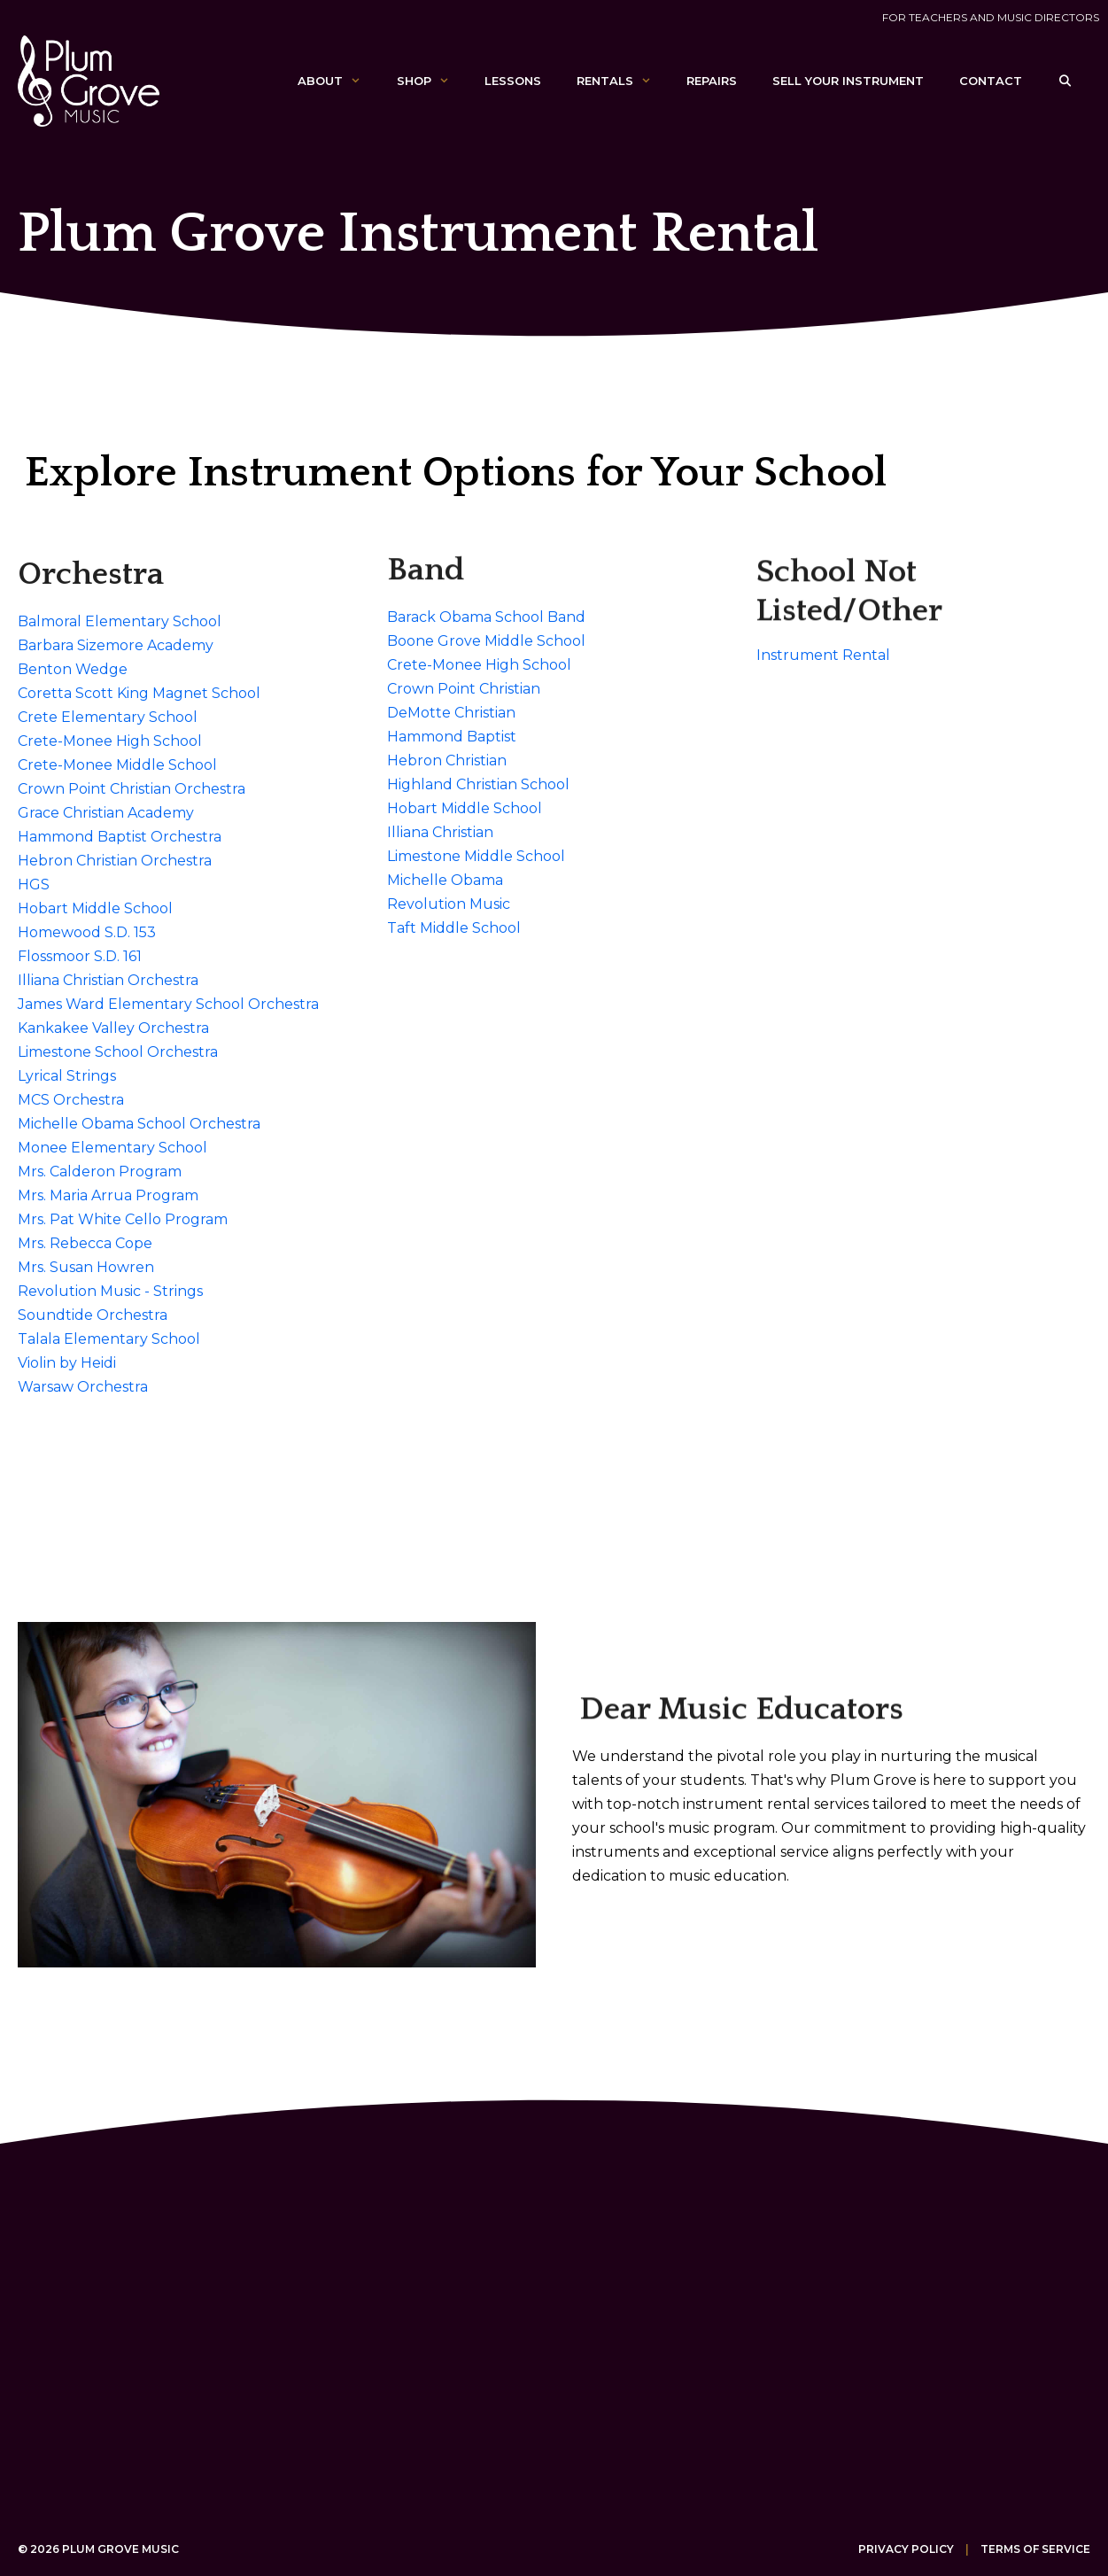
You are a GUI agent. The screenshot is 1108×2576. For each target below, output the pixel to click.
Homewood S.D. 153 (87, 932)
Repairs (711, 81)
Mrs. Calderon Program (100, 1171)
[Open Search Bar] (1065, 80)
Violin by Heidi (67, 1362)
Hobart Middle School (95, 908)
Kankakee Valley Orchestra (113, 1028)
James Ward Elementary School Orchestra (168, 1004)
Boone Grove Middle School (486, 640)
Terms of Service (1035, 2549)
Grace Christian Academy (106, 812)
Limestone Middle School (476, 856)
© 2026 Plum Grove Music (98, 2549)
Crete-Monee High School (110, 741)
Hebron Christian (447, 760)
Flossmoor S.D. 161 (80, 956)
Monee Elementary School (112, 1147)
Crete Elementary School (108, 717)
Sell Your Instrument (848, 81)
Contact (990, 81)
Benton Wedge (73, 669)
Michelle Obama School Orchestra (139, 1123)
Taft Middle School (454, 927)
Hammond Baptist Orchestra (119, 836)
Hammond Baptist (451, 736)
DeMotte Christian (451, 712)
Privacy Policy (906, 2549)
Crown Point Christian (463, 688)
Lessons (512, 81)
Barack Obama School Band (486, 617)
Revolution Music (448, 904)
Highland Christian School (478, 784)
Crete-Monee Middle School (117, 765)
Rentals (623, 80)
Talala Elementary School (109, 1339)
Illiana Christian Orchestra (108, 980)
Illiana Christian (440, 832)
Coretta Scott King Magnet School (139, 693)
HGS (34, 884)
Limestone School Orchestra (118, 1052)
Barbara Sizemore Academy (115, 645)
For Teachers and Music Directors (990, 17)
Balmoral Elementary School (119, 621)
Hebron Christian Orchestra (115, 860)
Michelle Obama (445, 880)
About (338, 80)
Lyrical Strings (67, 1075)
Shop (432, 80)
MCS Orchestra (71, 1099)
